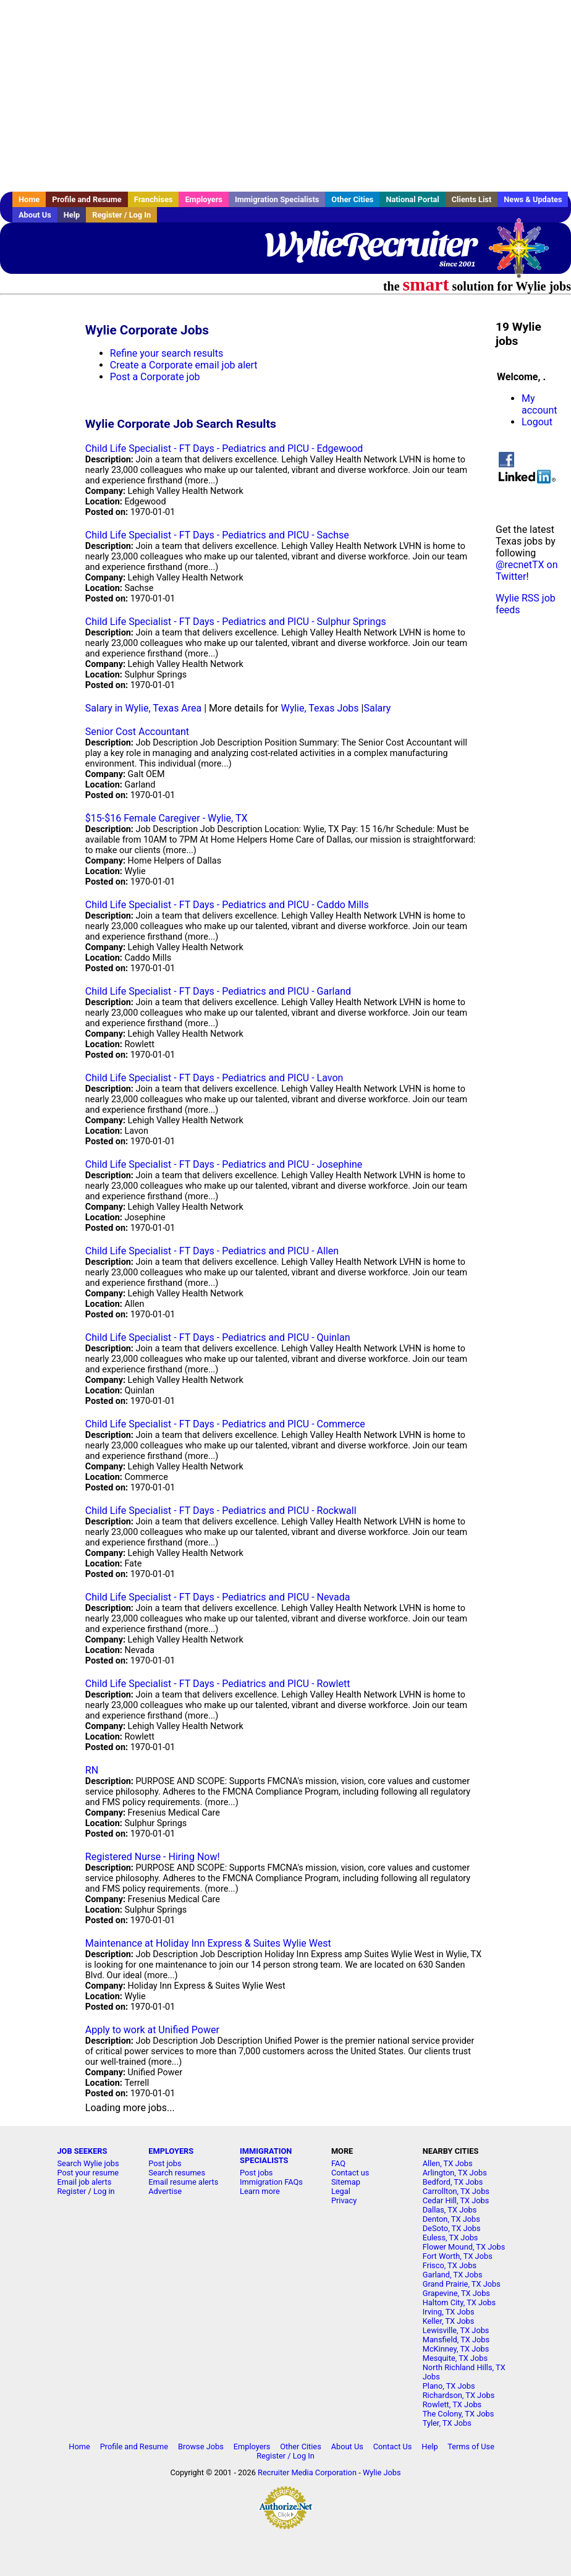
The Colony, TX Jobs (458, 2413)
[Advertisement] (285, 95)
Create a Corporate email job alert (184, 365)
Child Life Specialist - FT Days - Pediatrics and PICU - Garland (218, 991)
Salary (377, 708)
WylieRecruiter (369, 244)
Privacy (344, 2200)
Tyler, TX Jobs (447, 2423)
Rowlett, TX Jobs (452, 2404)
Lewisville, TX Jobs (456, 2330)
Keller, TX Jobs (449, 2321)
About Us (35, 214)
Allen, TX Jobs (448, 2163)
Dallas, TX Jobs (450, 2209)
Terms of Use (470, 2446)
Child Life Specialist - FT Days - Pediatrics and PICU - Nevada (217, 1597)
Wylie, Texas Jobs (319, 708)
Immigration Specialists (277, 199)
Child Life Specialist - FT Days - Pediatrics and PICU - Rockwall (221, 1510)
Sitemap (345, 2182)
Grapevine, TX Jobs (456, 2293)
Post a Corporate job (155, 377)
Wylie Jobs (382, 2472)
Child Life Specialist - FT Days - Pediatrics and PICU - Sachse (217, 535)
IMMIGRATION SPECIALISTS (266, 2155)
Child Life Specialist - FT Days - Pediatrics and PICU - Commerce (225, 1424)
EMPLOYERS (170, 2151)
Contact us (350, 2172)
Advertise (165, 2191)
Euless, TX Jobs (450, 2237)
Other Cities (352, 199)
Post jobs (164, 2163)
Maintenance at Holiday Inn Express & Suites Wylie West (208, 1943)
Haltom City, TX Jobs (459, 2302)
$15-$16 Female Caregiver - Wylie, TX (166, 818)
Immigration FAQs (271, 2182)
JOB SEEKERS (82, 2151)
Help (72, 214)
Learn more (260, 2191)
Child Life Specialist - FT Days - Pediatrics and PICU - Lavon (214, 1078)
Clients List (472, 199)
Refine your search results (166, 353)
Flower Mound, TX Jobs (464, 2246)
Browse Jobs (201, 2446)
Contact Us (392, 2446)
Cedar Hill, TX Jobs (456, 2200)
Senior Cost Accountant (137, 732)
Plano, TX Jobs (449, 2386)
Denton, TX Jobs (451, 2219)
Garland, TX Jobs (453, 2274)
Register (71, 2191)
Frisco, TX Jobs (449, 2265)
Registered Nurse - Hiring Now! (152, 1857)
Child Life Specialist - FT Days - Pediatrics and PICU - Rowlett (217, 1684)
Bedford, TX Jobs (453, 2182)
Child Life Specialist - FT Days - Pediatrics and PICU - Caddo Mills (227, 905)
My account (539, 404)
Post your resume (88, 2172)
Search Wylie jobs (88, 2163)
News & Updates (533, 199)
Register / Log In (121, 214)
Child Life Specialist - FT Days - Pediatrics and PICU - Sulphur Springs (235, 621)
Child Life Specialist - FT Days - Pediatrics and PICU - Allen (212, 1251)
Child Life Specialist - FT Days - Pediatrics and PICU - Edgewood (224, 448)
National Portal (412, 199)
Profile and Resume (87, 199)
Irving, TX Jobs (449, 2311)
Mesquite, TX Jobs (455, 2358)
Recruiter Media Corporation (307, 2472)
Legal (340, 2191)
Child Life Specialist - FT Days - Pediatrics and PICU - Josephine (223, 1164)
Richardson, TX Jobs (459, 2395)
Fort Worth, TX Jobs (458, 2256)
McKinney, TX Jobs (456, 2348)
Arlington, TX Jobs (455, 2172)
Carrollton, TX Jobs (456, 2191)
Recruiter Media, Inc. (524, 254)
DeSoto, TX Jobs (452, 2228)
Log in (104, 2191)
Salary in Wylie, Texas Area (143, 708)
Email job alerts (84, 2182)
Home (29, 199)
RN (91, 1770)
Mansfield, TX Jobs (456, 2339)
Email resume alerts (183, 2182)
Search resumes (176, 2172)
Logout (537, 422)
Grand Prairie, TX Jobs (462, 2284)
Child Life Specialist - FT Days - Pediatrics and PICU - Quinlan (217, 1337)
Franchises (153, 199)
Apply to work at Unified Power (152, 2030)
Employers (203, 199)
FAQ (338, 2163)
